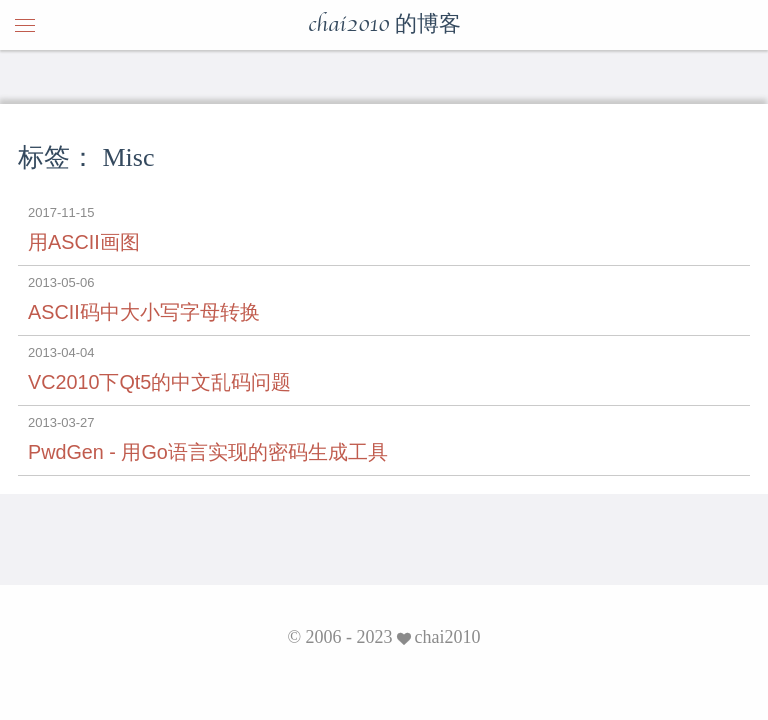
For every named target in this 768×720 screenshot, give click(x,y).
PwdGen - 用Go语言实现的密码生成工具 (208, 452)
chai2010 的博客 (384, 25)
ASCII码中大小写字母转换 (144, 312)
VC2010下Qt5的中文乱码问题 (159, 382)
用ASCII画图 (84, 242)
